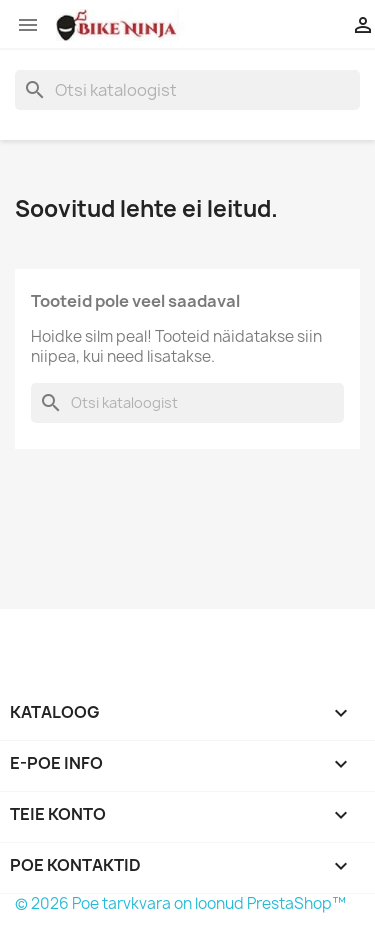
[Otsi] (187, 90)
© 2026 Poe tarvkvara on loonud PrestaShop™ (180, 903)
